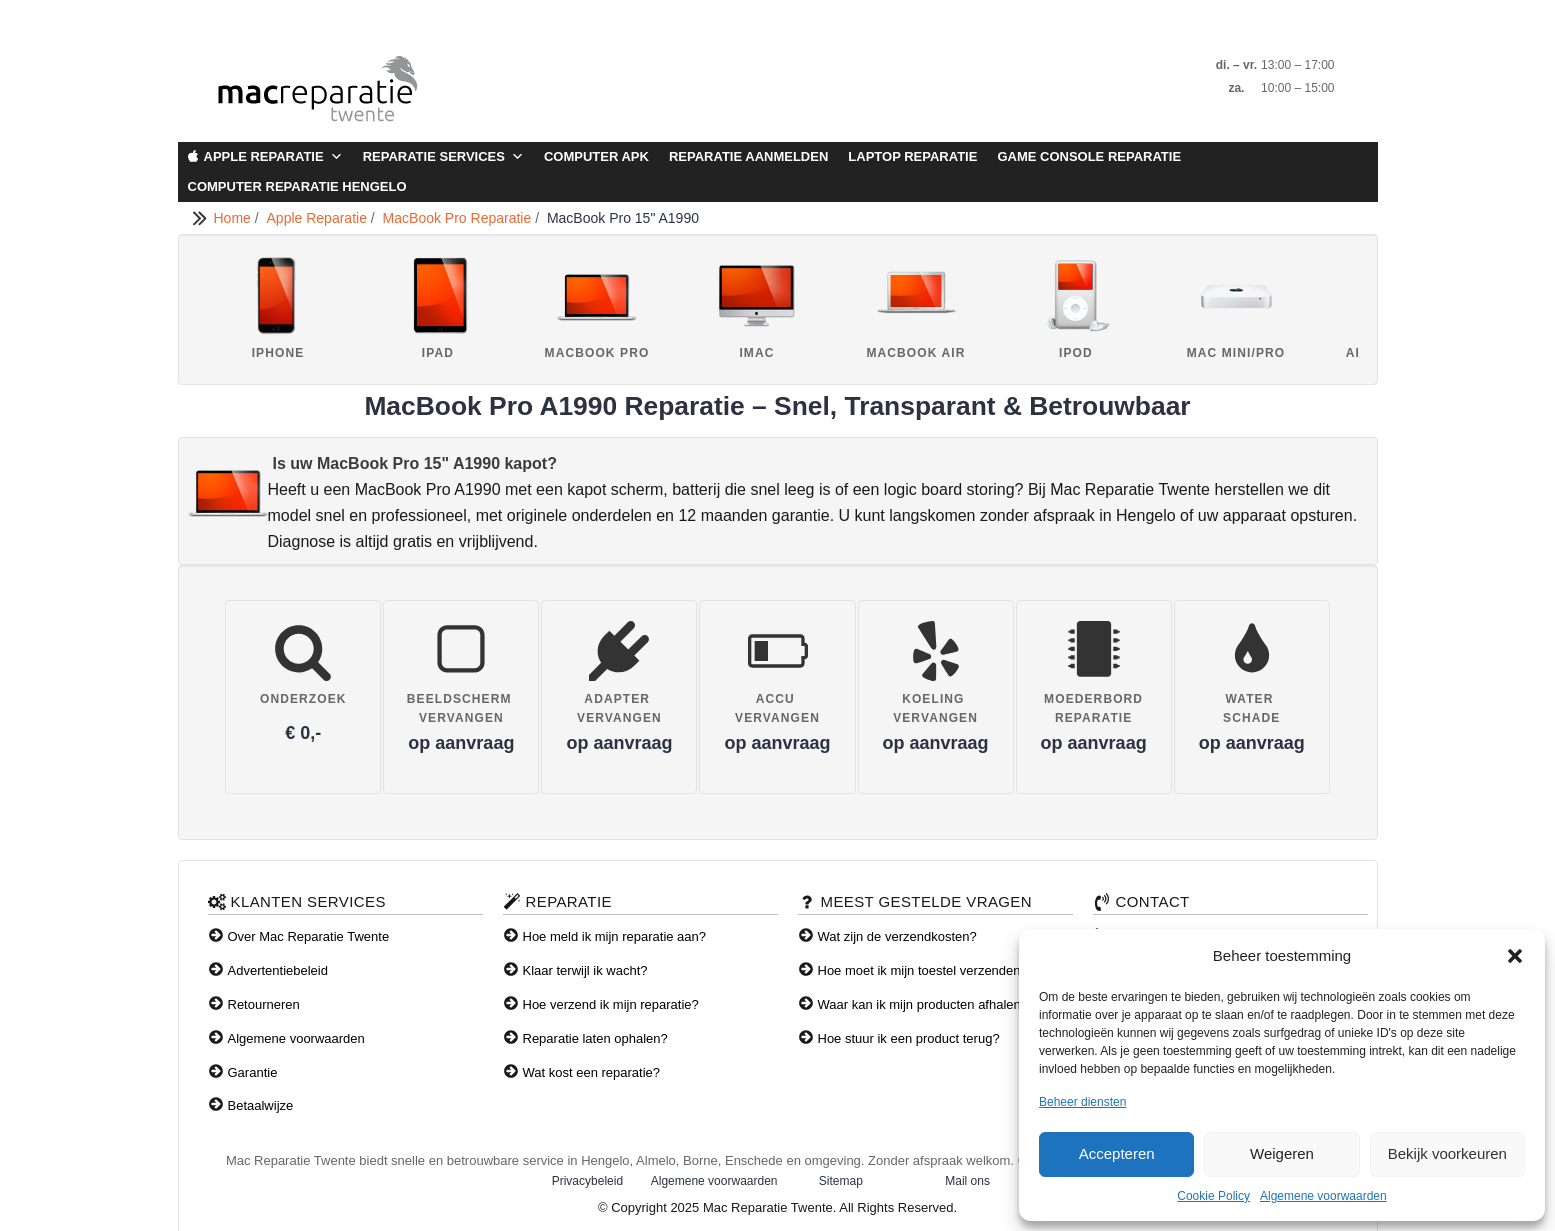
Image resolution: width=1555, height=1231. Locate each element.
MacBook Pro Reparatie (459, 218)
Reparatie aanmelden (748, 156)
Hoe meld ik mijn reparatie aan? (615, 936)
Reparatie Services (443, 157)
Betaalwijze (261, 1105)
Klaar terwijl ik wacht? (585, 970)
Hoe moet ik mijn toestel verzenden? (923, 970)
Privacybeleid (587, 1181)
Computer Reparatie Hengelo (297, 186)
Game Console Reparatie (1089, 156)
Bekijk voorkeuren (1447, 1153)
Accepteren (1117, 1153)
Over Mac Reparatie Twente (309, 936)
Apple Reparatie (273, 157)
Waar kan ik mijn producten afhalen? (923, 1004)
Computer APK (596, 156)
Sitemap (841, 1181)
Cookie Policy (1213, 1196)
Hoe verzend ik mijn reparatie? (611, 1004)
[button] (1515, 956)
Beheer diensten (1082, 1102)
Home (234, 218)
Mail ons (967, 1181)
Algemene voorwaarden (1323, 1196)
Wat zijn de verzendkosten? (897, 936)
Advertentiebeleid (278, 970)
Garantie (253, 1072)
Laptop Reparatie (912, 156)
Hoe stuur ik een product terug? (909, 1038)
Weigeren (1282, 1153)
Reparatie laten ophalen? (595, 1038)
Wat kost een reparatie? (592, 1072)
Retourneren (264, 1004)
